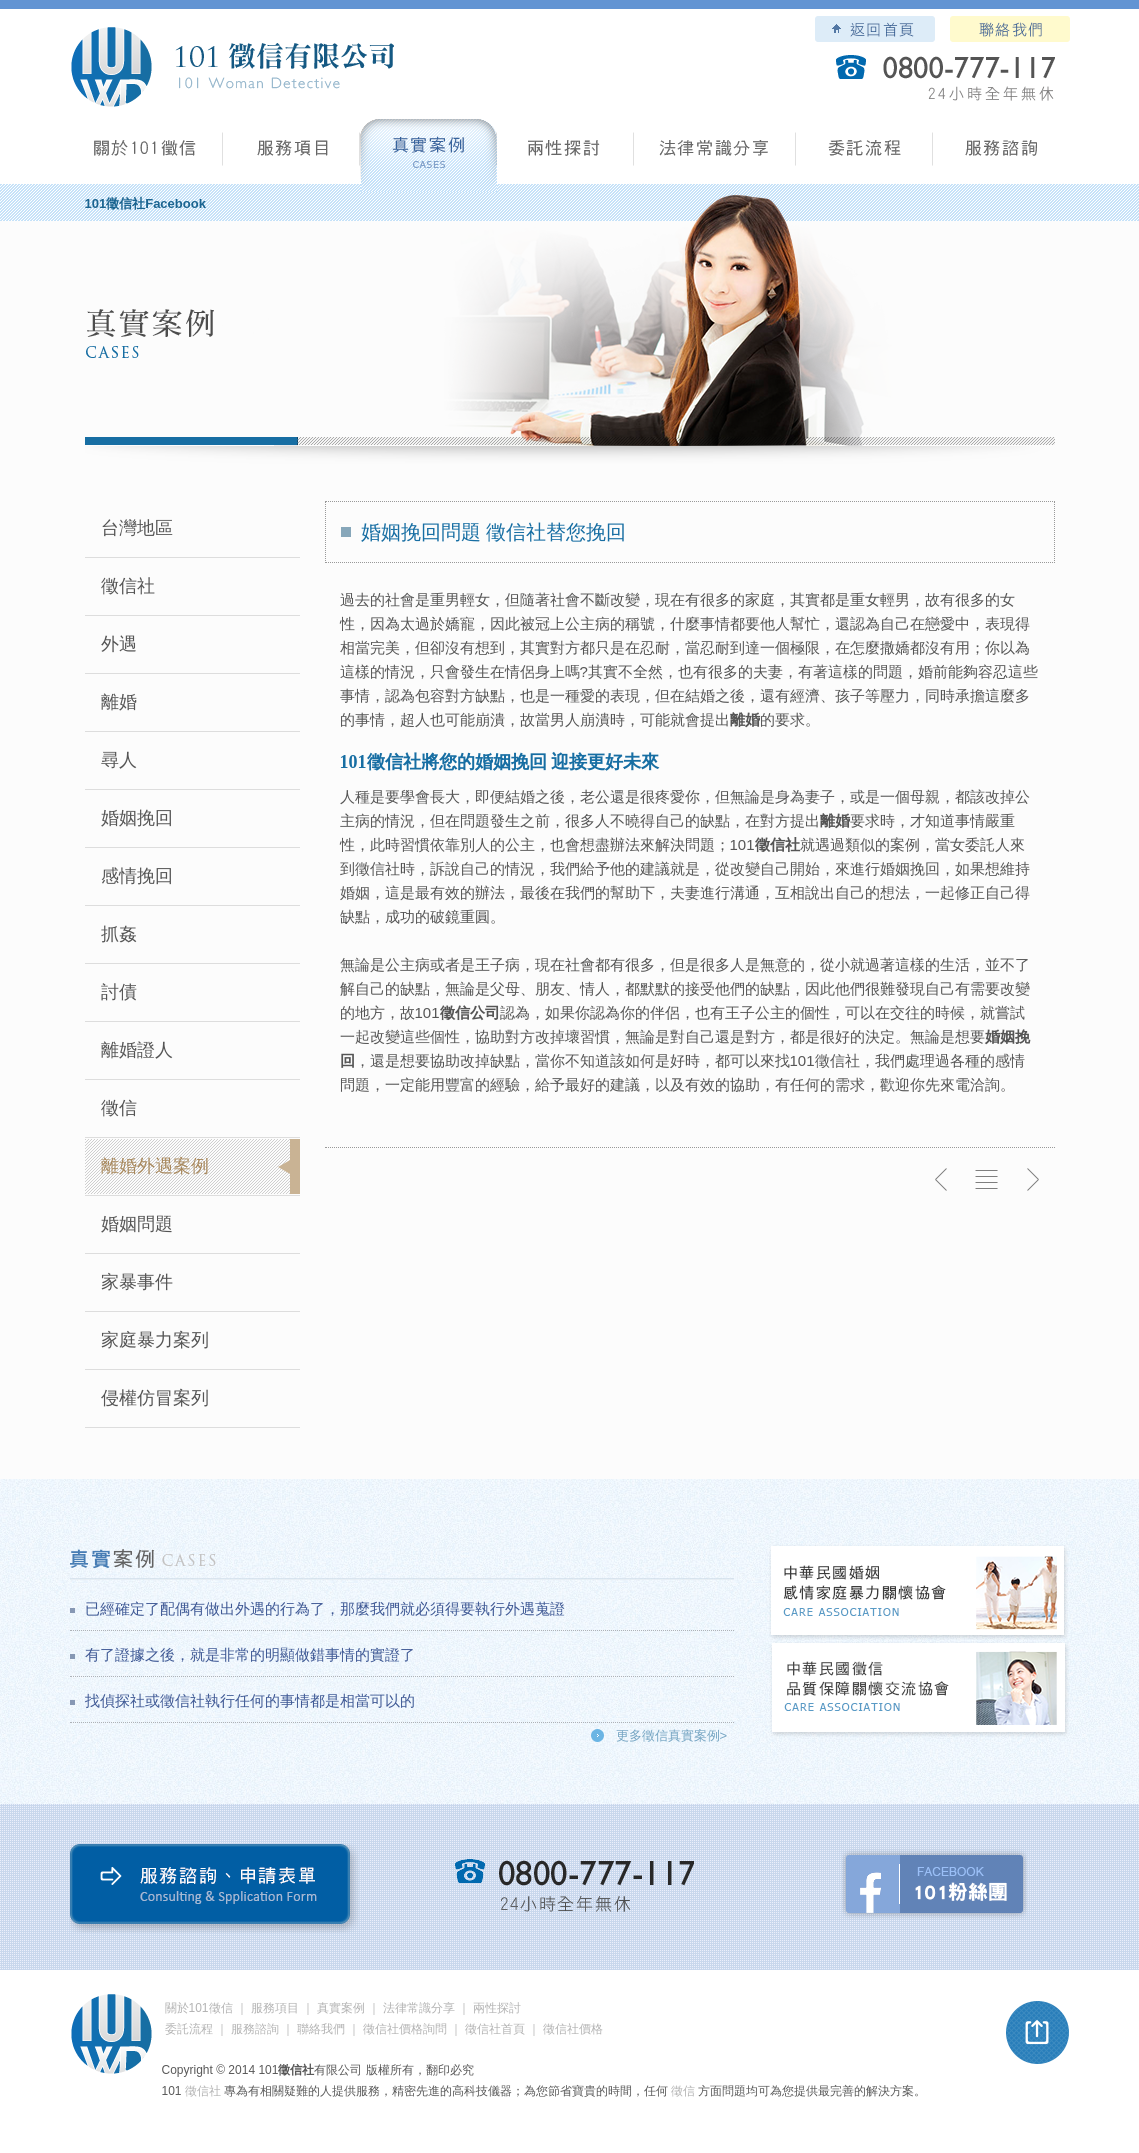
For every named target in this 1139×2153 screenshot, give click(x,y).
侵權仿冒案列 (155, 1398)
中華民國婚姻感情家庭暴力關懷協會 (919, 1592)
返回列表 (987, 1180)
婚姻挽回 (137, 818)
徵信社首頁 (495, 2029)
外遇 (119, 644)
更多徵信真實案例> (672, 1735)
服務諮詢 (1001, 155)
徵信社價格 (573, 2029)
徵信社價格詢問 (405, 2029)
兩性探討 (565, 155)
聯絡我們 (1010, 29)
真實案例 (428, 155)
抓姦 (119, 934)
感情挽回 (137, 876)
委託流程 (864, 155)
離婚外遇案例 (155, 1166)
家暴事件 (137, 1282)
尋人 (119, 760)
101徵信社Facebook (145, 203)
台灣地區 (137, 528)
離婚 (119, 702)
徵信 (119, 1108)
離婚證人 (137, 1050)
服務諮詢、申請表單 (214, 1888)
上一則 (942, 1180)
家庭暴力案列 (155, 1340)
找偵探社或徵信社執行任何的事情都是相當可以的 (250, 1700)
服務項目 (291, 155)
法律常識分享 (715, 155)
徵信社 (128, 586)
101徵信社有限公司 (232, 67)
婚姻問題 (137, 1224)
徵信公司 (470, 1012)
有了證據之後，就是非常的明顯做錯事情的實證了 (250, 1654)
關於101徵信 (199, 2008)
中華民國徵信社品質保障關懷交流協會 (919, 1689)
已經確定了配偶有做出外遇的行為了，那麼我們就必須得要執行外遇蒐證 (325, 1608)
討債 (119, 992)
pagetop (1038, 2033)
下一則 (1032, 1180)
